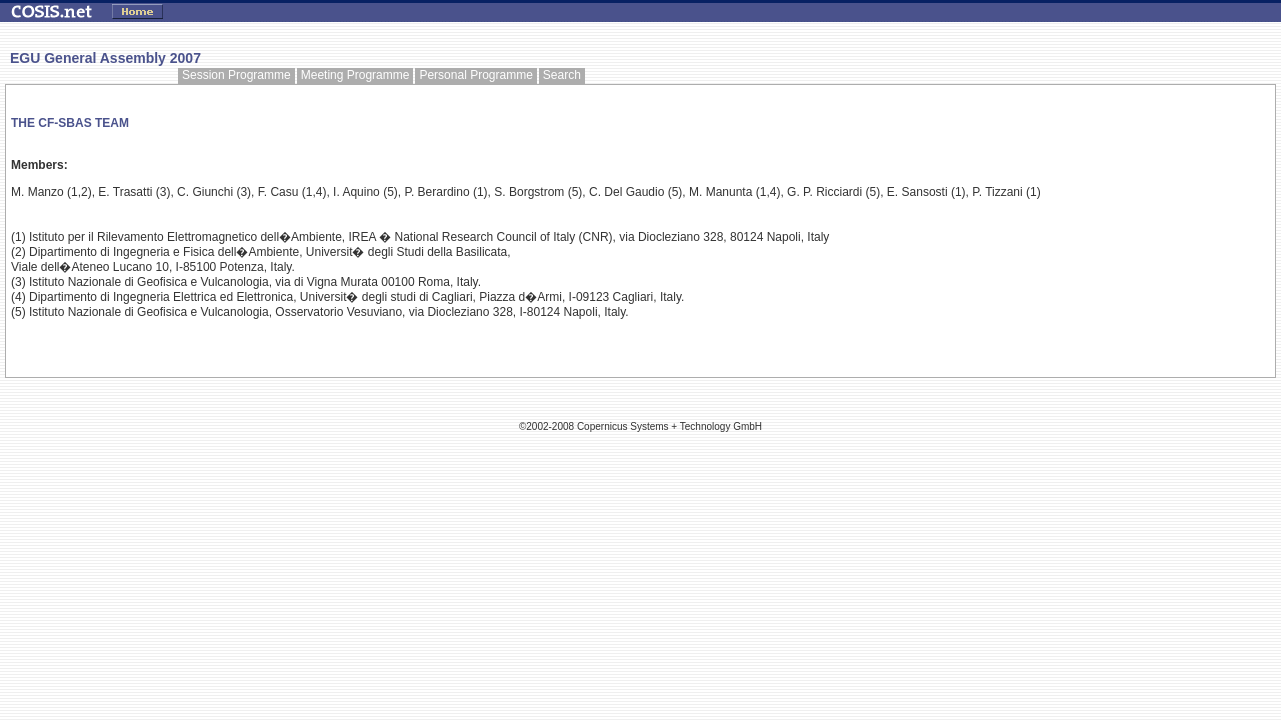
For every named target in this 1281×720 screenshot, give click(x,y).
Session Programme (236, 75)
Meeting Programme (355, 75)
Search (562, 75)
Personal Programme (475, 75)
